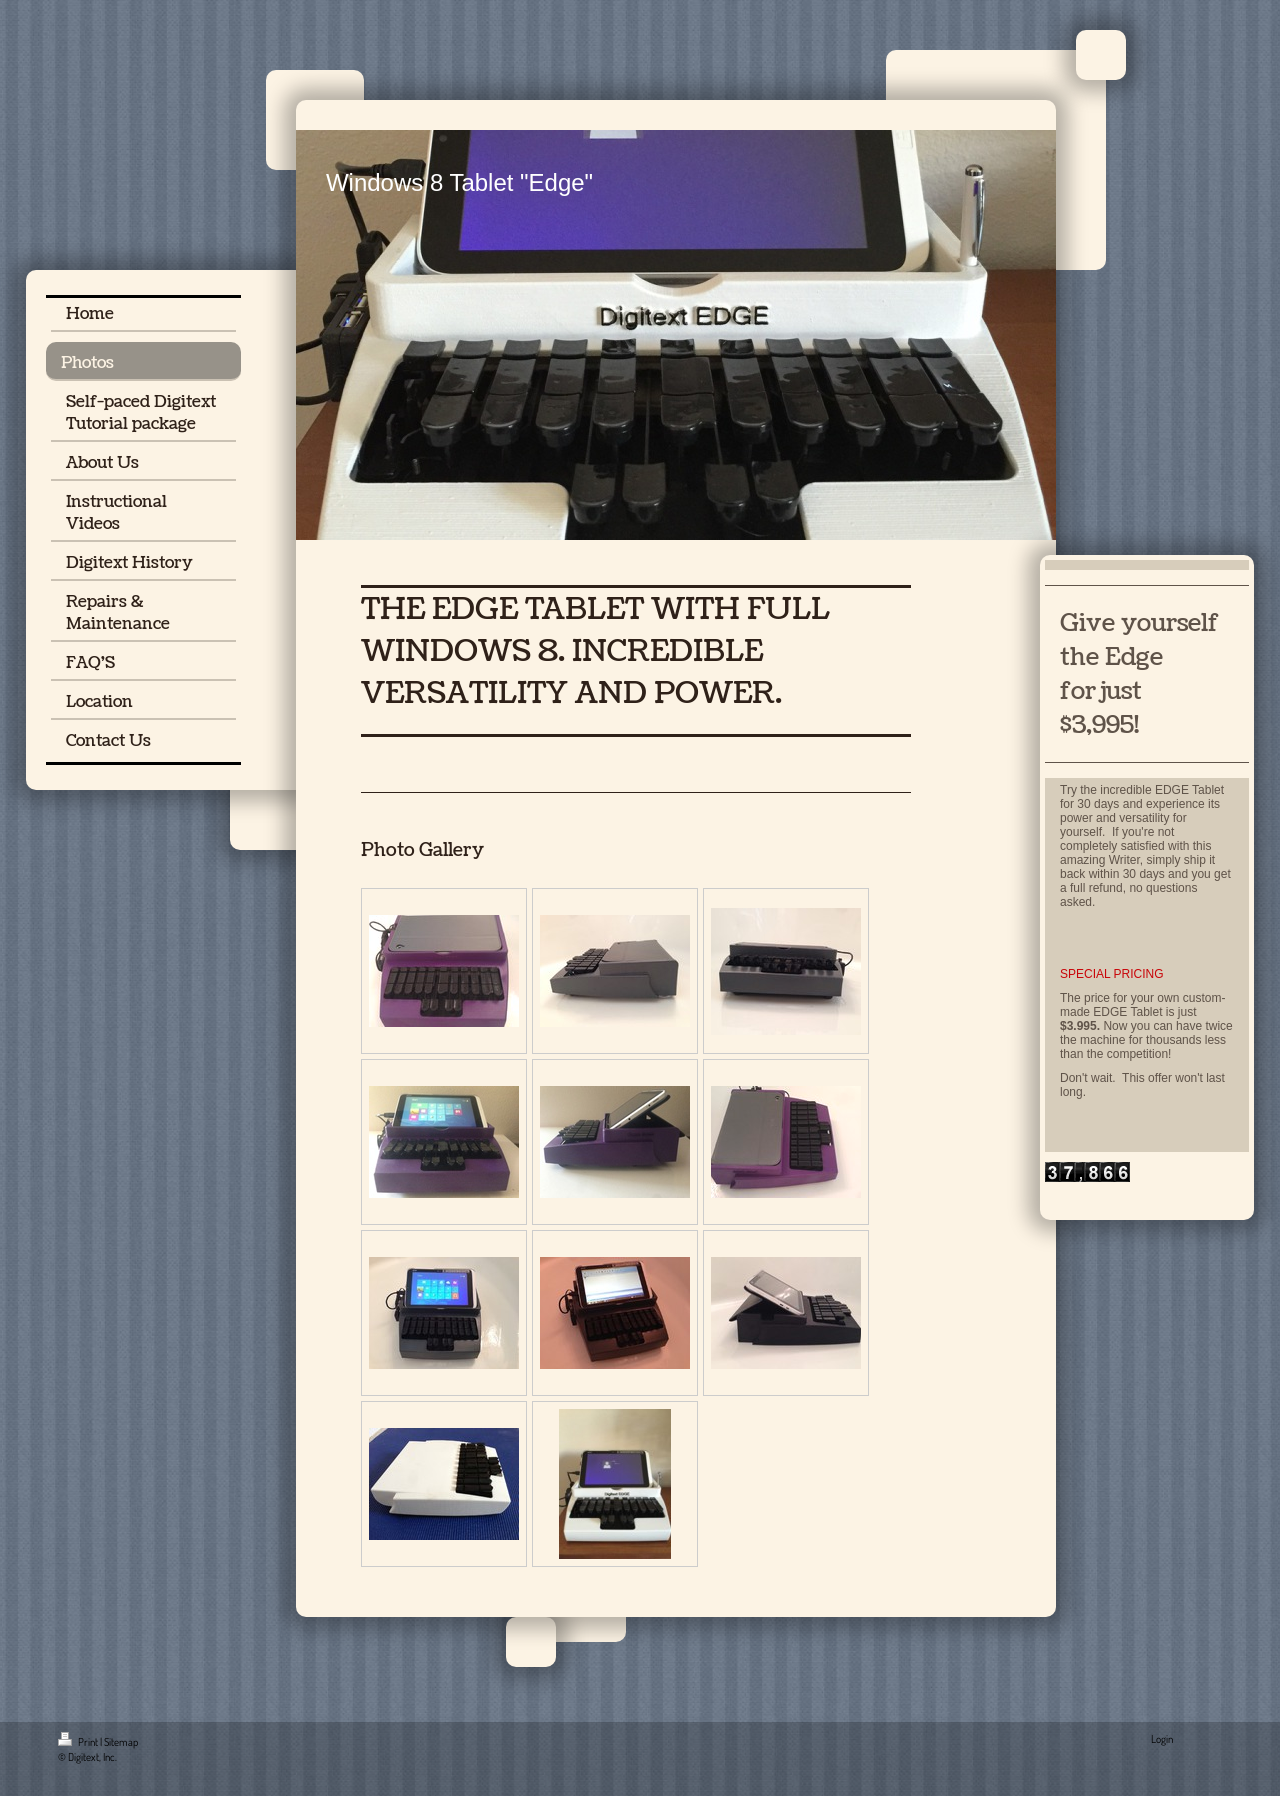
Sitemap (121, 1742)
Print (79, 1742)
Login (1162, 1739)
